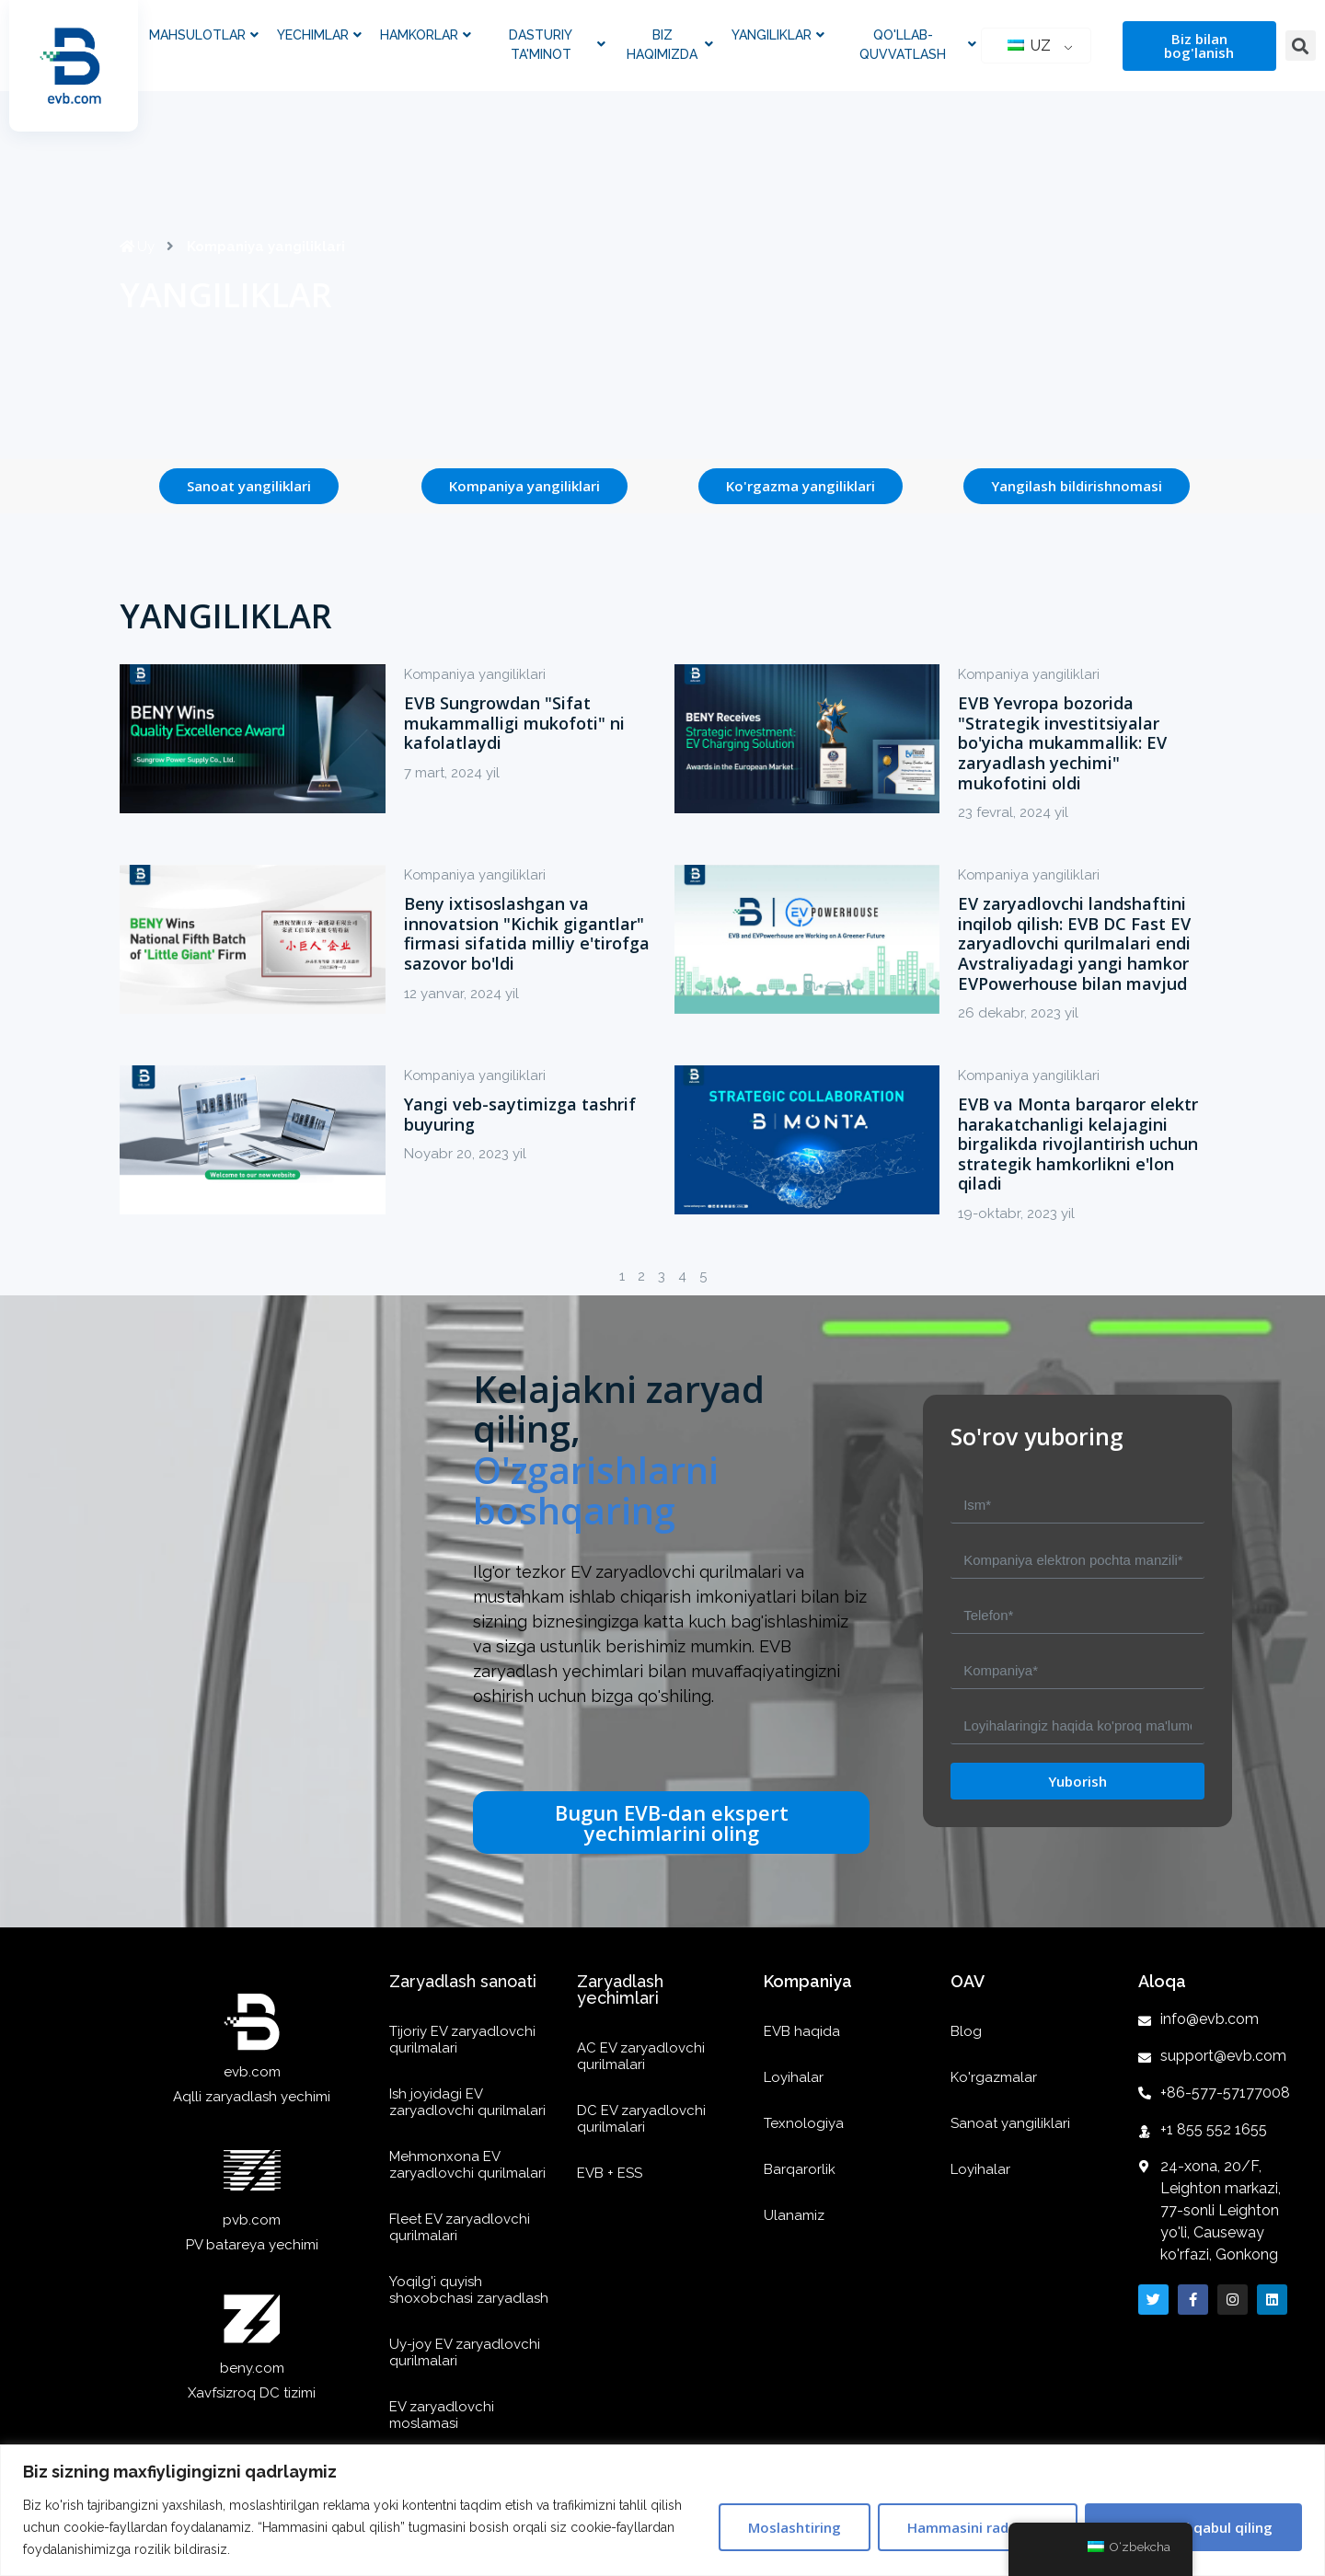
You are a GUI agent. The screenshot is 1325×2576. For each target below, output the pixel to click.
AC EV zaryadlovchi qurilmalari (641, 2056)
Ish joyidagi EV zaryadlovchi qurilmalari (467, 2102)
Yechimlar (319, 35)
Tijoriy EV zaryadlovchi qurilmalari (462, 2039)
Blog (966, 2031)
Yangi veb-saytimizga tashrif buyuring (520, 1114)
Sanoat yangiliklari (1010, 2123)
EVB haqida (802, 2031)
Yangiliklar (778, 35)
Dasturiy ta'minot (557, 45)
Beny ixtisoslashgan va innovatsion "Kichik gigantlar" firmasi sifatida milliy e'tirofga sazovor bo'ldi (527, 933)
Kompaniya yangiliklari (477, 674)
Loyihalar (794, 2077)
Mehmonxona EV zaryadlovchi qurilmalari (467, 2164)
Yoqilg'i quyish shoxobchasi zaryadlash (468, 2289)
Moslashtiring (794, 2527)
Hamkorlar (425, 35)
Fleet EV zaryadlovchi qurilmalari (459, 2227)
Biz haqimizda (670, 45)
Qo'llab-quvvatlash (917, 45)
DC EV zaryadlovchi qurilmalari (641, 2118)
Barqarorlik (799, 2169)
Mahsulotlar (204, 35)
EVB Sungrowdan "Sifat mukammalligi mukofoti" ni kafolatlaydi (514, 722)
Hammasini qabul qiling (1193, 2527)
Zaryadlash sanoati (462, 1981)
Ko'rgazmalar (994, 2077)
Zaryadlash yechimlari (620, 1989)
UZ (1029, 45)
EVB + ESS (609, 2173)
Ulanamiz (794, 2215)
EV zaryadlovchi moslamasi (441, 2415)
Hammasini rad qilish (977, 2527)
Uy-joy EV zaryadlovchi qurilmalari (464, 2352)
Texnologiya (804, 2123)
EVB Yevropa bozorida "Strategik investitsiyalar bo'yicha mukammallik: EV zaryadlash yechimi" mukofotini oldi (1062, 742)
